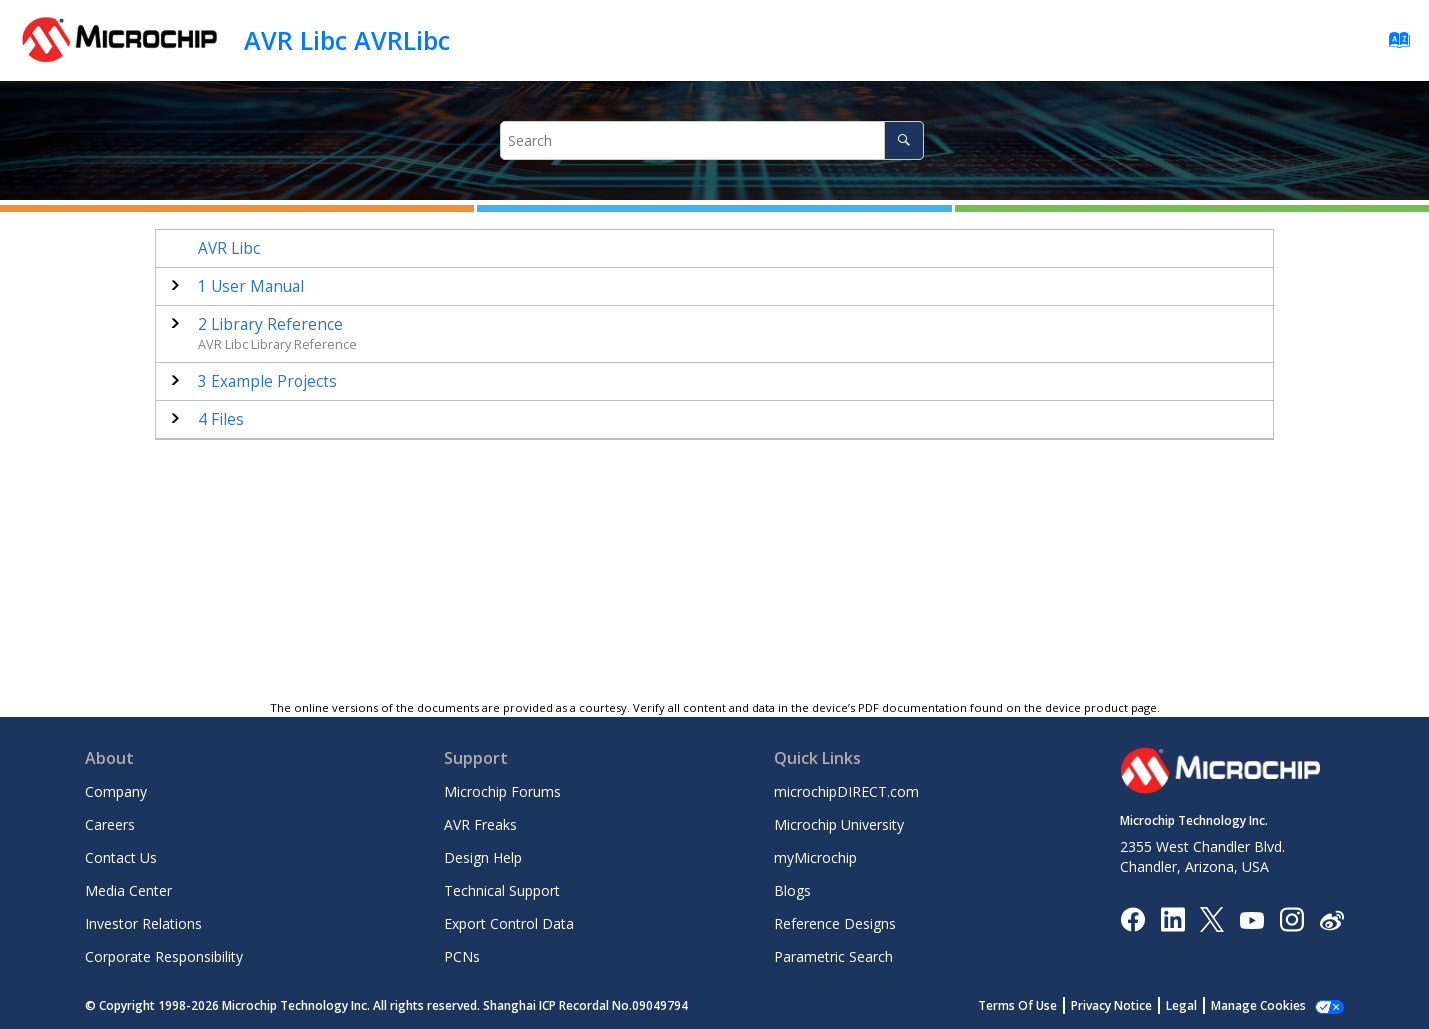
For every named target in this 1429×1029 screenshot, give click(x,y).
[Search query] (711, 140)
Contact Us (121, 857)
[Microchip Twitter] (1212, 918)
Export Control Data (509, 923)
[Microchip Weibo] (1331, 919)
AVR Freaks (480, 824)
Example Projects (267, 381)
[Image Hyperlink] (1251, 919)
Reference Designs (835, 923)
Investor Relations (143, 923)
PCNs (462, 956)
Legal (1181, 1005)
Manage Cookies (1258, 1005)
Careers (110, 824)
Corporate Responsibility (164, 956)
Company (116, 791)
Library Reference (270, 324)
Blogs (792, 890)
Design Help (483, 857)
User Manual (251, 286)
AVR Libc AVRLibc (347, 40)
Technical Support (502, 890)
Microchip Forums (502, 791)
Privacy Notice (1111, 1005)
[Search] (903, 140)
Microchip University (839, 824)
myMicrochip (815, 857)
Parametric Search (833, 956)
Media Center (128, 890)
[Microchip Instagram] (1291, 918)
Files (221, 419)
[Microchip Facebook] (1132, 918)
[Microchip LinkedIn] (1172, 918)
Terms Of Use (1017, 1005)
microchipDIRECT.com (846, 791)
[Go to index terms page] (1393, 44)
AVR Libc (229, 248)
